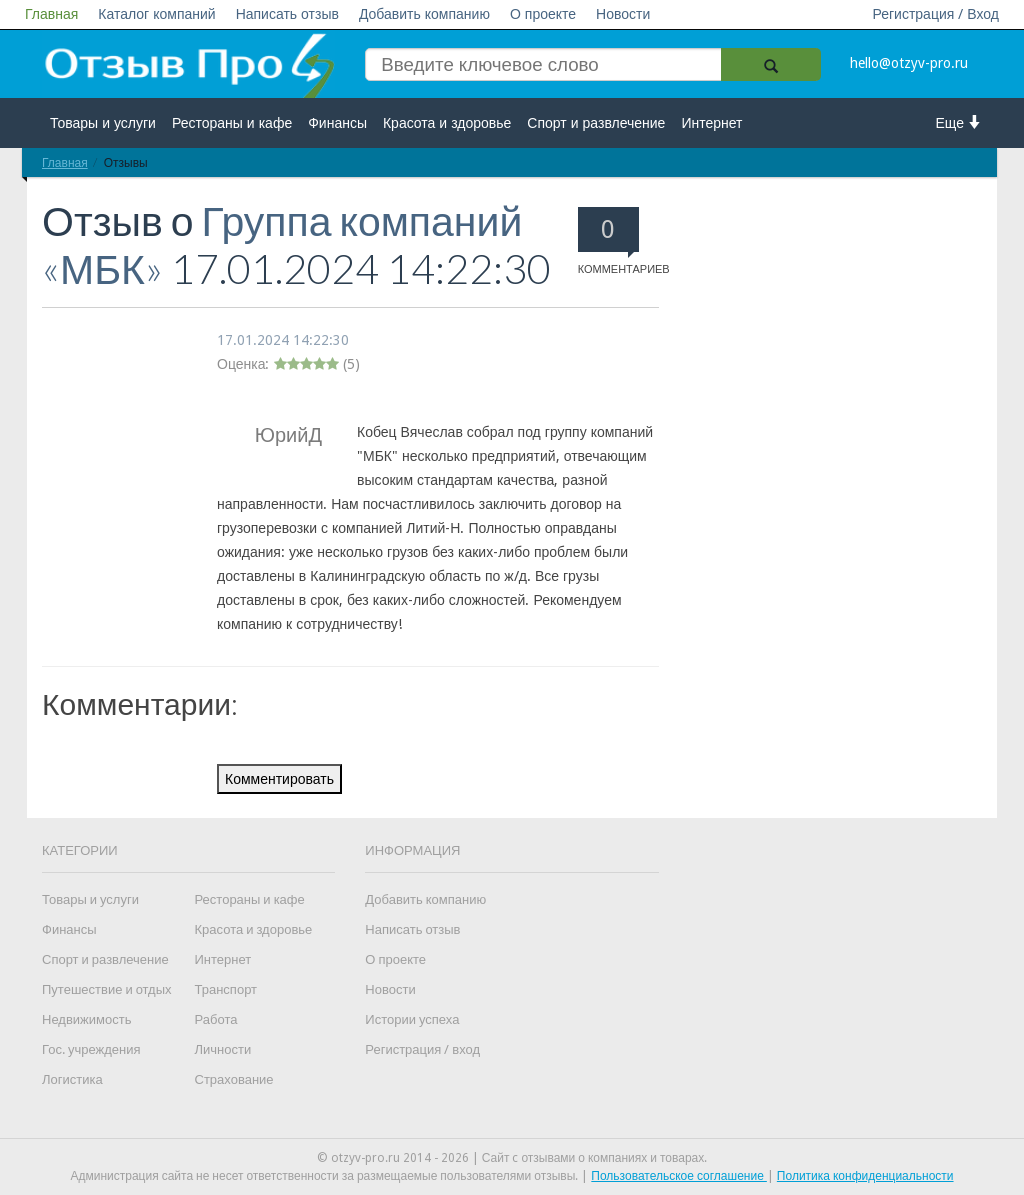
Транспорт (226, 989)
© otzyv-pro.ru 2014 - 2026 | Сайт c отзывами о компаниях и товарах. (512, 1158)
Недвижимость (86, 1019)
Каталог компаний (156, 14)
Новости (623, 14)
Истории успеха (412, 1019)
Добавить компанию (424, 14)
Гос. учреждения (91, 1049)
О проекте (543, 14)
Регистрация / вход (422, 1049)
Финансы (337, 123)
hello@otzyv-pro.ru (909, 63)
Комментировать (279, 779)
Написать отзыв (287, 14)
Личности (223, 1049)
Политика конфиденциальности (865, 1176)
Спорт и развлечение (596, 123)
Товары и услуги (103, 123)
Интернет (711, 123)
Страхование (234, 1079)
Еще (959, 122)
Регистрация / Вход (935, 14)
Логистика (72, 1079)
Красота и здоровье (447, 123)
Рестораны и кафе (232, 123)
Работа (216, 1019)
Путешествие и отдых (107, 989)
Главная (51, 14)
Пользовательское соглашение (679, 1176)
